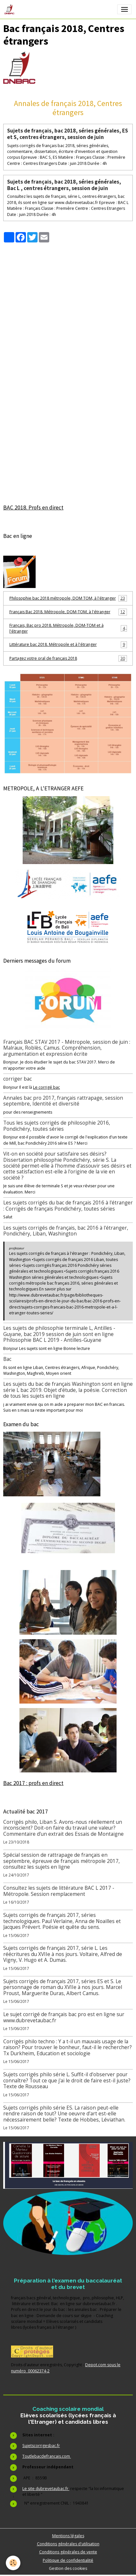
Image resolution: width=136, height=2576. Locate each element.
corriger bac (17, 1078)
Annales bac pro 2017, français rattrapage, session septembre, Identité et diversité (63, 1101)
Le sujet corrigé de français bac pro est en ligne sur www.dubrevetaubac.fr (63, 2017)
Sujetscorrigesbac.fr (41, 2445)
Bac (7, 1359)
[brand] (11, 9)
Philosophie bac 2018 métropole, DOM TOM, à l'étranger (68, 598)
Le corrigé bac (46, 1087)
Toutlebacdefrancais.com (46, 2456)
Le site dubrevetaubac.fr (45, 2488)
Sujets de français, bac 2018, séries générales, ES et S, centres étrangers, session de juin (67, 133)
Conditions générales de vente (68, 2552)
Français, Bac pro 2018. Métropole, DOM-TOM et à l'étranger (68, 628)
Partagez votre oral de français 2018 (68, 658)
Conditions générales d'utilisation (68, 2544)
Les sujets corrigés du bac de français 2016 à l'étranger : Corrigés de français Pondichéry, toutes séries (68, 1205)
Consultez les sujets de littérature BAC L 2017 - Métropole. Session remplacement (58, 1891)
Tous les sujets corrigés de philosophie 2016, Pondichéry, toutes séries (56, 1125)
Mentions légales (68, 2536)
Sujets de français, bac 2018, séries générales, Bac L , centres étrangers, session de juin (64, 184)
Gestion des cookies (68, 2568)
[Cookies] (13, 2563)
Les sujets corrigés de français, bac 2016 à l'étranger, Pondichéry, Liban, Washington (65, 1230)
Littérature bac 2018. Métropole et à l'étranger (68, 644)
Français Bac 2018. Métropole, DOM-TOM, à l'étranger (68, 612)
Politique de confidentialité (68, 2560)
